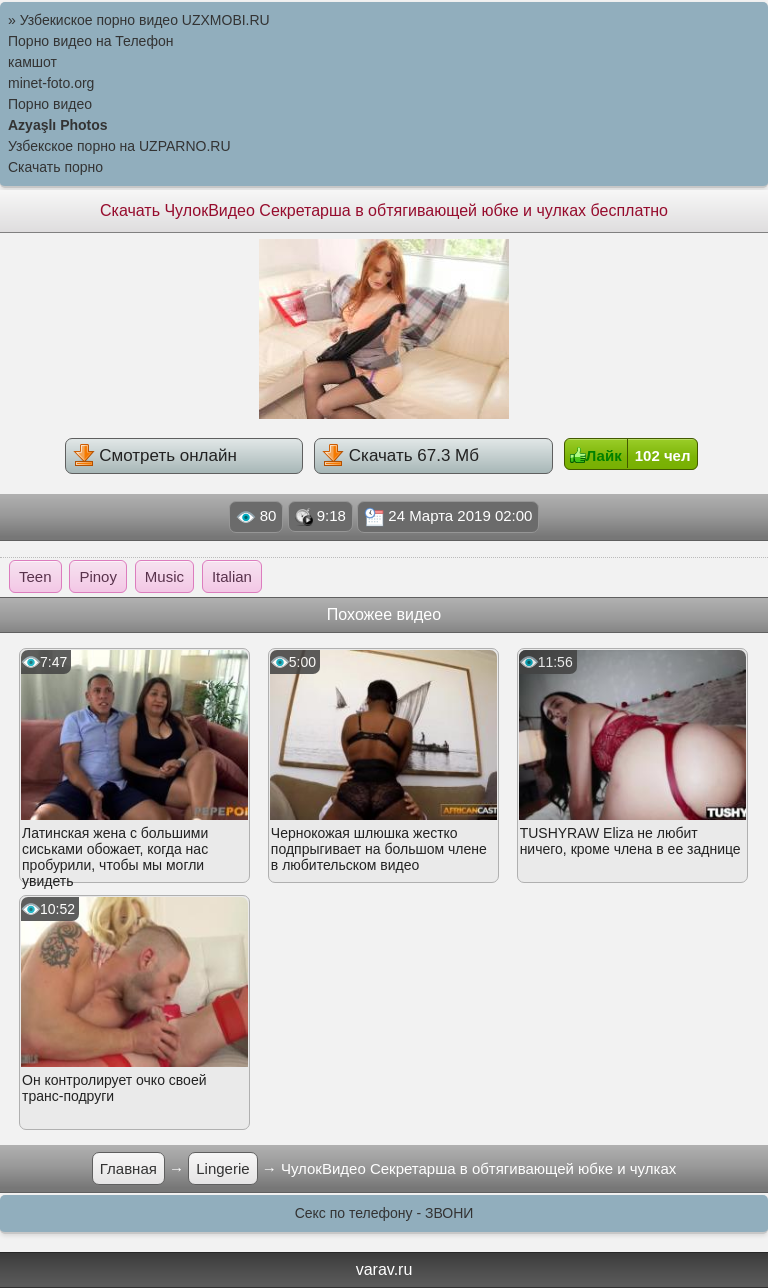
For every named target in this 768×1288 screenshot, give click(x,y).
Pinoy (98, 576)
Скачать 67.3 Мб (400, 455)
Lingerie (222, 1168)
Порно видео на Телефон (90, 41)
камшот (32, 62)
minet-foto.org (51, 83)
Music (164, 576)
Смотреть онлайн (155, 455)
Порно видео (50, 104)
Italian (232, 576)
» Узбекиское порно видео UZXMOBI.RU (139, 20)
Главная (128, 1168)
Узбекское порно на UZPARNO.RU (119, 146)
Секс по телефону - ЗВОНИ (384, 1213)
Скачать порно (55, 167)
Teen (35, 576)
